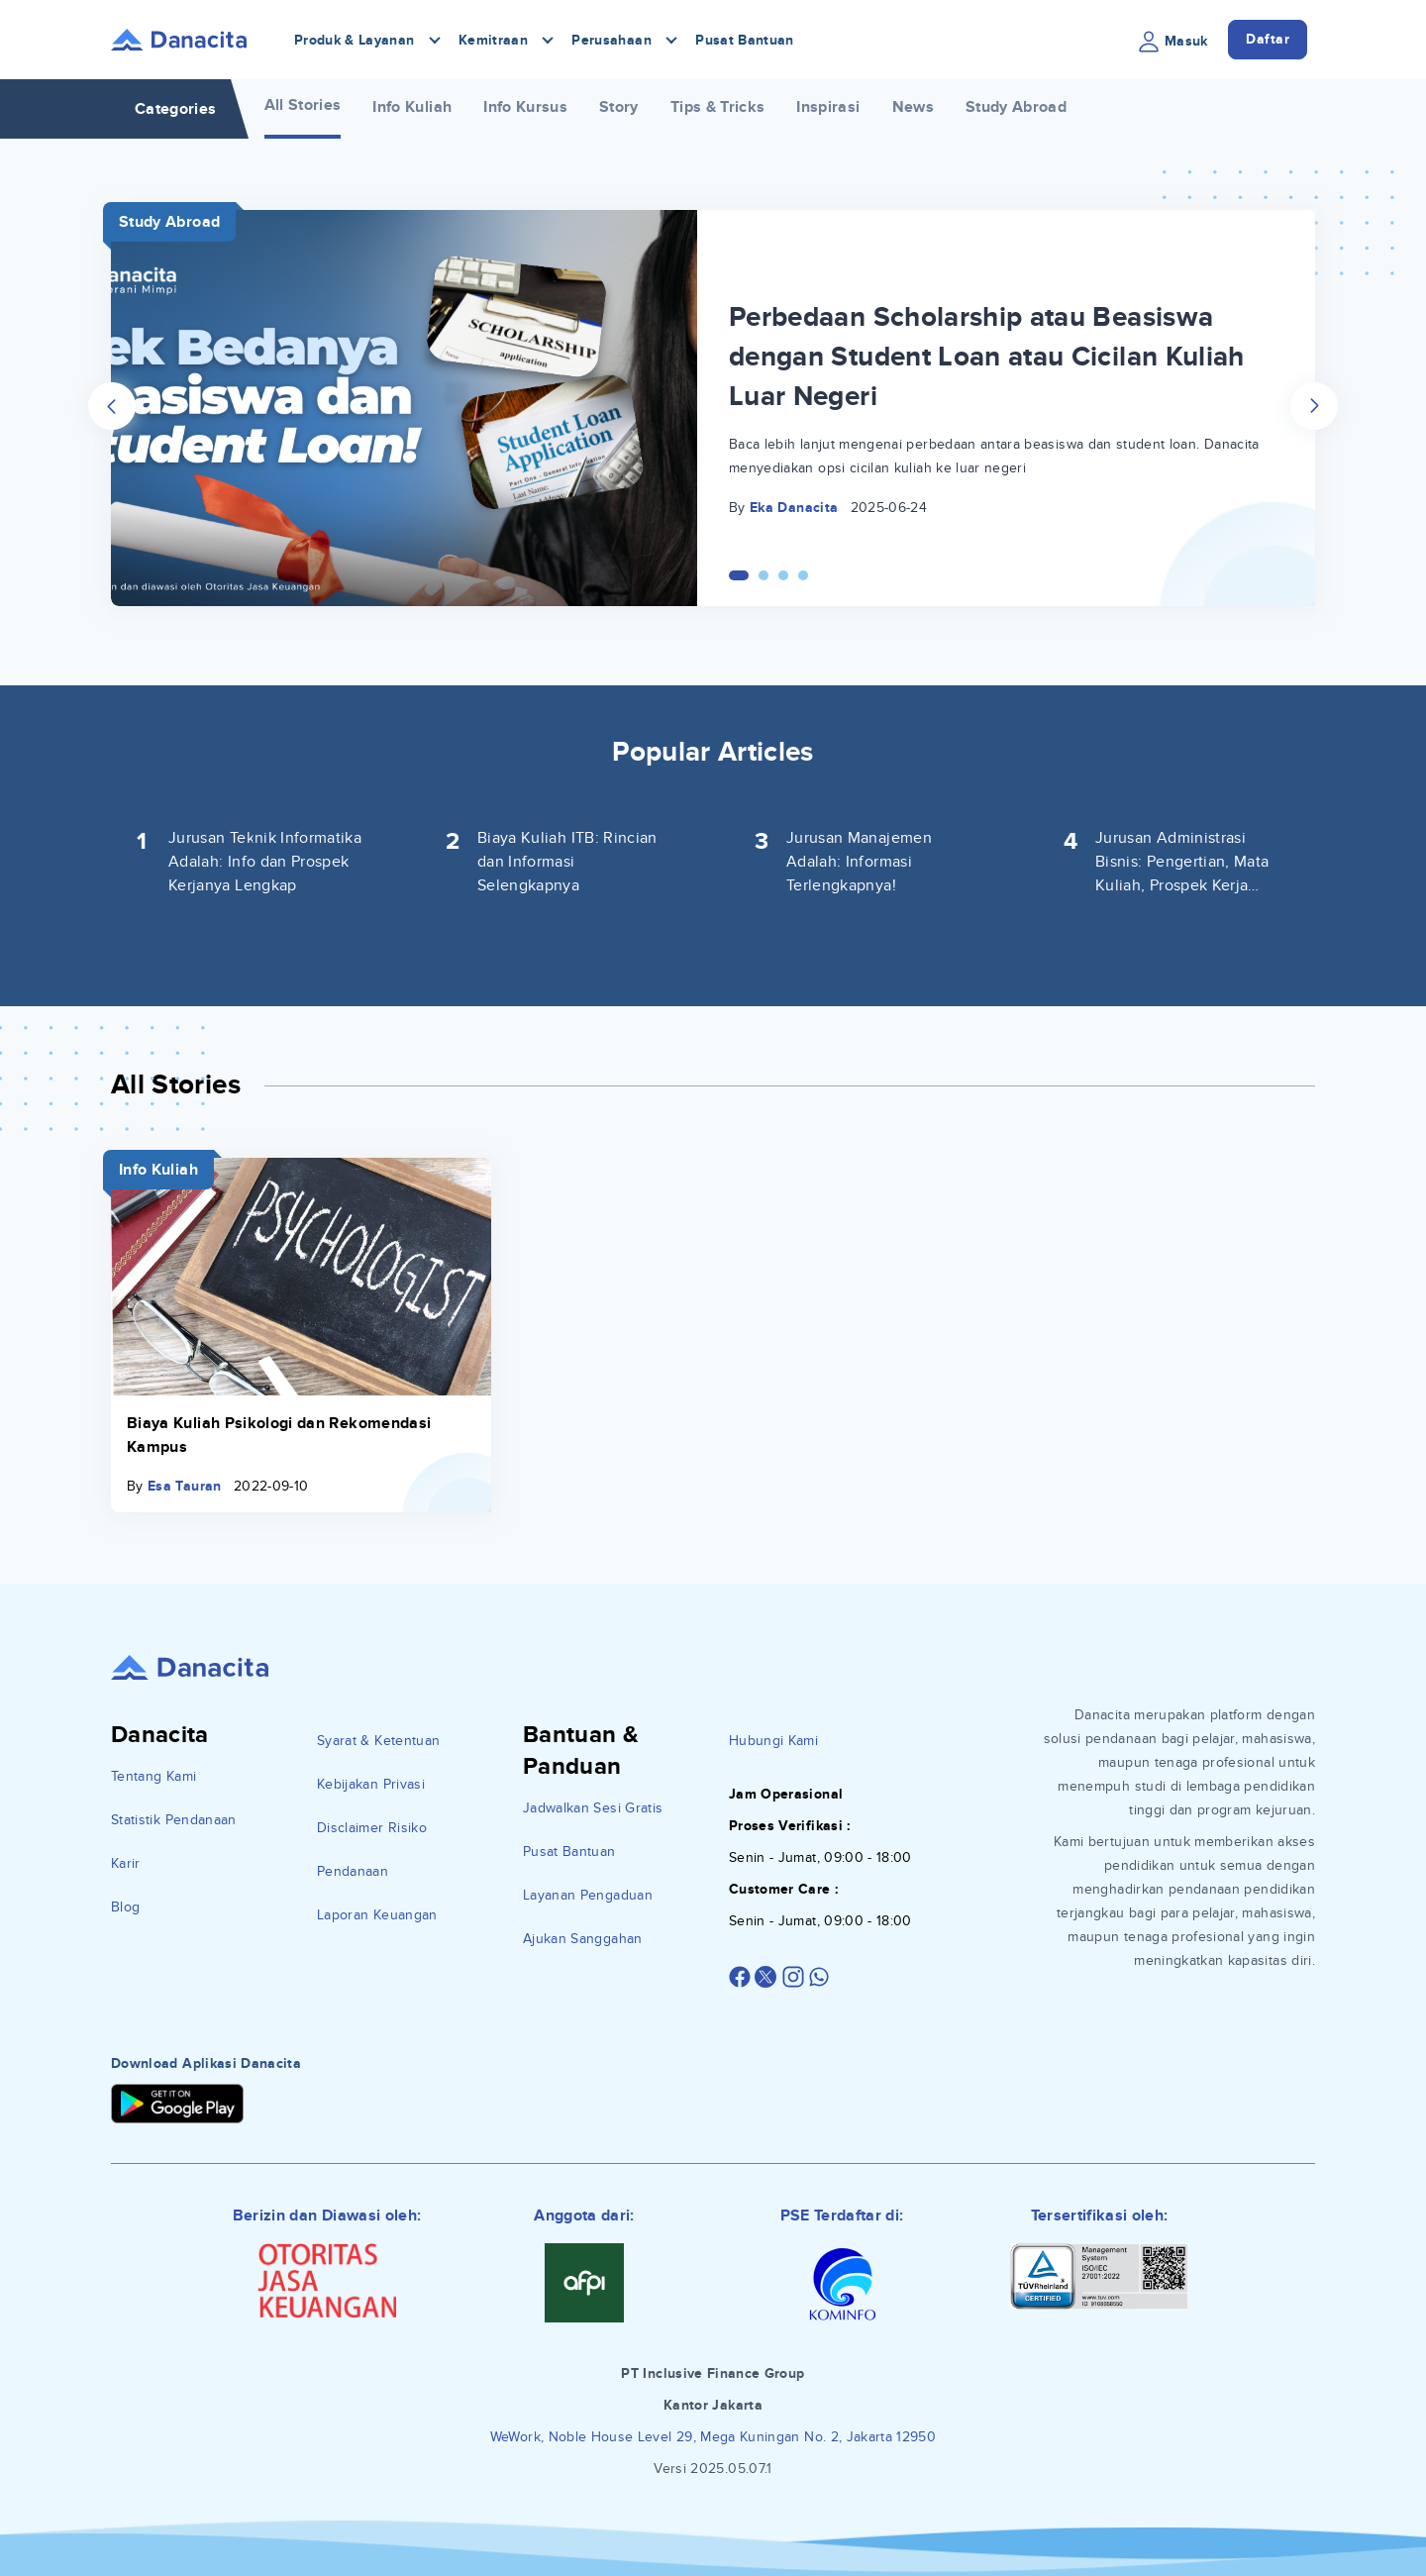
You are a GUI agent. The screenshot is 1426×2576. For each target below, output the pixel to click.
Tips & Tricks (717, 107)
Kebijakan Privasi (371, 1784)
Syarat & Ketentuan (378, 1740)
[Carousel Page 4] (803, 575)
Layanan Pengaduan (588, 1895)
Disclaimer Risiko (372, 1827)
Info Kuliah (412, 107)
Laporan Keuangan (377, 1914)
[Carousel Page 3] (783, 575)
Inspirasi (828, 107)
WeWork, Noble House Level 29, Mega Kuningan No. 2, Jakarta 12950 (713, 2436)
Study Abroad (1016, 107)
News (913, 107)
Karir (126, 1863)
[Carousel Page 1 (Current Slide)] (739, 575)
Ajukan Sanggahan (583, 1938)
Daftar (1267, 39)
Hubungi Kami (773, 1740)
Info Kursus (525, 107)
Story (619, 107)
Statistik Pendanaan (174, 1819)
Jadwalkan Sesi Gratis (592, 1808)
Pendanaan (352, 1871)
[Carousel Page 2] (763, 575)
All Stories (303, 105)
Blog (125, 1907)
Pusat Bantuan (744, 40)
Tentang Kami (153, 1776)
